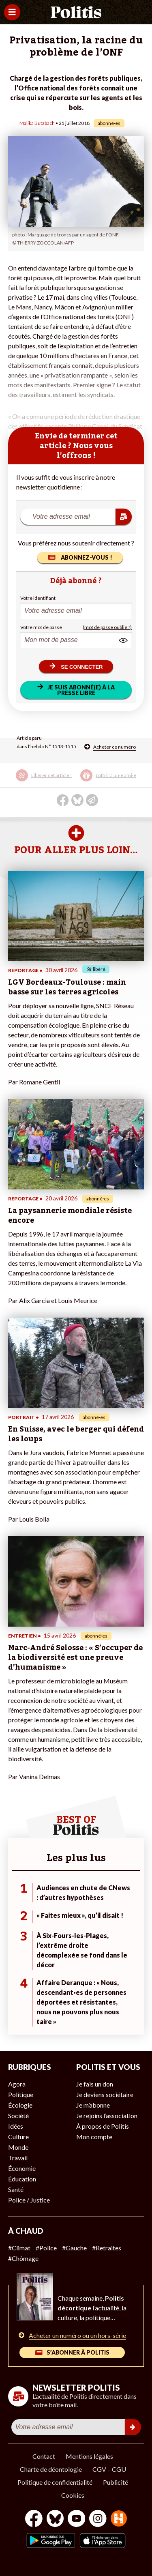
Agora (17, 2084)
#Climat (19, 2248)
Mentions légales (89, 2456)
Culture (18, 2136)
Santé (16, 2189)
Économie (22, 2168)
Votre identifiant (38, 598)
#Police (46, 2248)
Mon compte (94, 2136)
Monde (18, 2147)
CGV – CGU (109, 2469)
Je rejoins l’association (106, 2115)
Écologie (20, 2105)
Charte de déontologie (51, 2469)
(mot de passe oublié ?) (107, 627)
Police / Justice (29, 2200)
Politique (20, 2094)
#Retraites (106, 2248)
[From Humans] (119, 2519)
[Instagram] (98, 2519)
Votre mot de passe (41, 627)
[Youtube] (77, 2519)
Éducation (22, 2179)
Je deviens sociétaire (104, 2094)
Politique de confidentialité (54, 2482)
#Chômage (23, 2258)
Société (18, 2115)
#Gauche (74, 2248)
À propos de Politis (102, 2126)
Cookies (72, 2495)
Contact (43, 2456)
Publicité (115, 2482)
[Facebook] (34, 2519)
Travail (18, 2158)
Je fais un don (94, 2084)
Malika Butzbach (37, 123)
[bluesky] (55, 2519)
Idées (15, 2126)
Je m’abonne (93, 2105)
